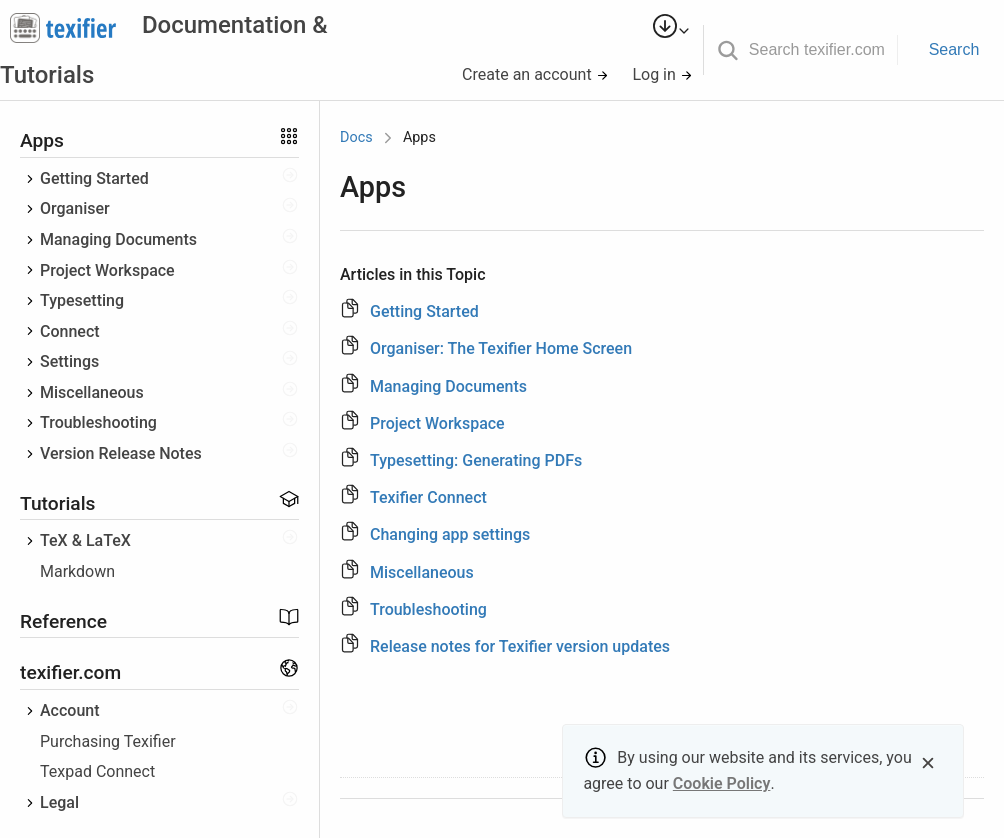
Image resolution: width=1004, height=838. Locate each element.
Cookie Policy (722, 783)
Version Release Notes (121, 453)
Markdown (77, 571)
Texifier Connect (428, 497)
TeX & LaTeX (85, 540)
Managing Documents (118, 239)
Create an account (535, 74)
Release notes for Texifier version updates (520, 646)
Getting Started (94, 178)
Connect (70, 331)
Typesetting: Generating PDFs (476, 460)
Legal (59, 802)
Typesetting (82, 300)
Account (70, 710)
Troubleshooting (98, 422)
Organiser (75, 208)
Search (954, 49)
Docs (356, 137)
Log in (662, 74)
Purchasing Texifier (108, 741)
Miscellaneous (92, 392)
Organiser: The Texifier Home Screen (501, 348)
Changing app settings (450, 534)
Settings (69, 361)
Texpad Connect (97, 771)
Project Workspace (107, 270)
